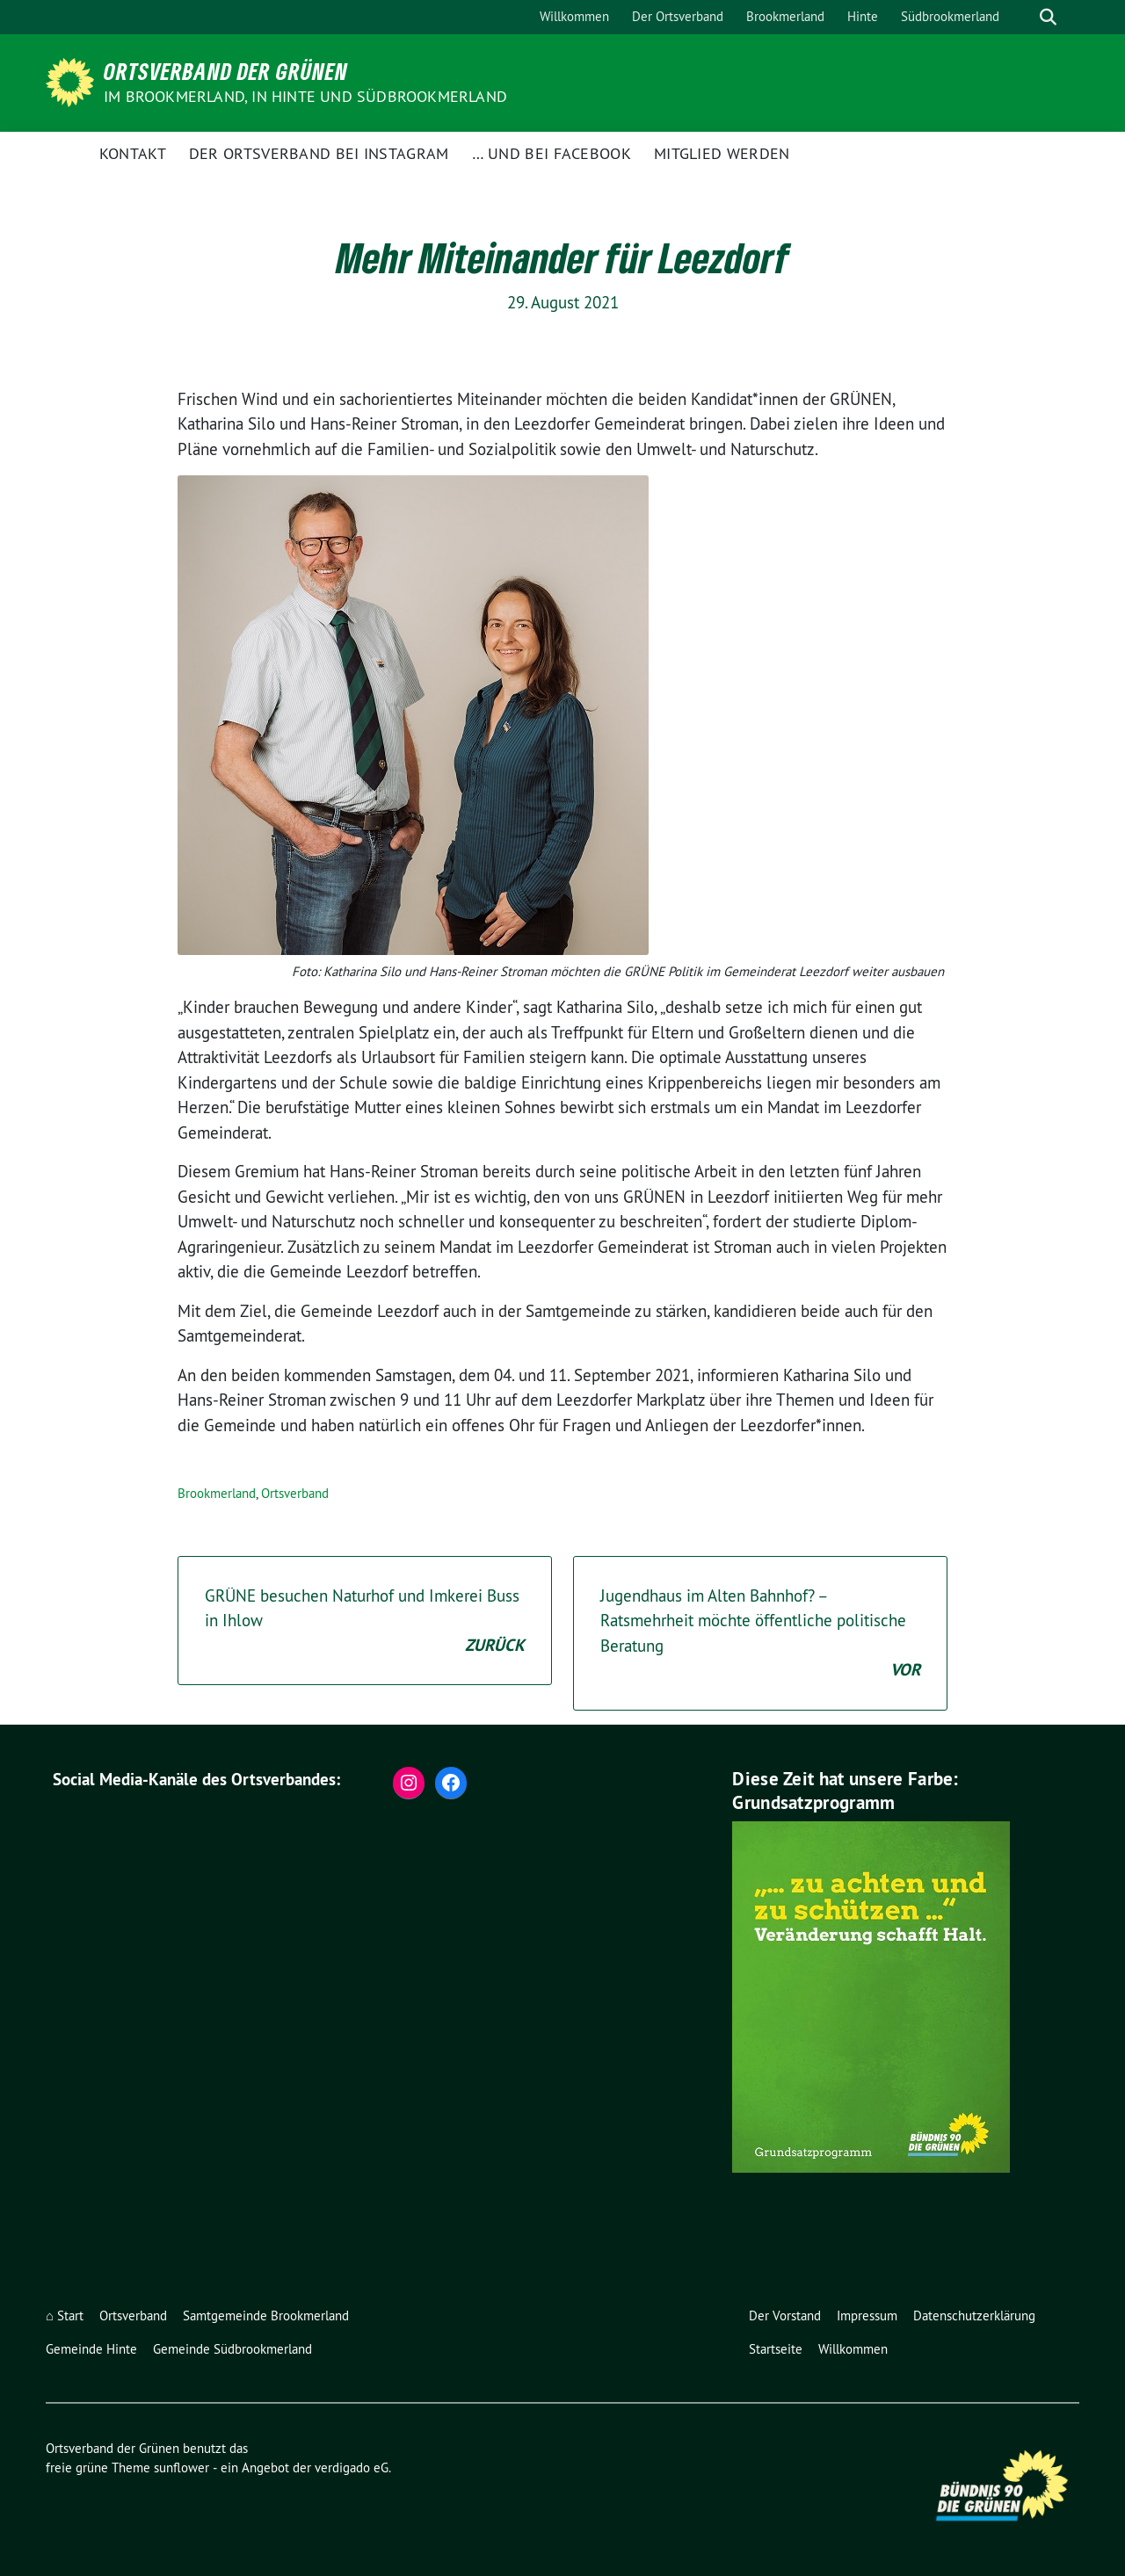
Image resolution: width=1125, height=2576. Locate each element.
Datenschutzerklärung (974, 2315)
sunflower (181, 2467)
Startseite (775, 2349)
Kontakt (132, 153)
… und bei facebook (551, 153)
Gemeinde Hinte (91, 2349)
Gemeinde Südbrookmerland (232, 2349)
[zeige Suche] (1048, 17)
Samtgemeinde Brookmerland (266, 2315)
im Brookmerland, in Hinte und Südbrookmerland (305, 96)
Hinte (862, 16)
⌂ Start (64, 2315)
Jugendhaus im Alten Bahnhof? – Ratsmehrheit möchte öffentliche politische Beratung (760, 1634)
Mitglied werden (722, 153)
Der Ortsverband (677, 16)
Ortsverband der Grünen (226, 71)
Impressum (867, 2315)
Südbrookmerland (950, 16)
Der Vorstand (785, 2315)
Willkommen (574, 16)
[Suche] (1023, 17)
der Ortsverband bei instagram (319, 153)
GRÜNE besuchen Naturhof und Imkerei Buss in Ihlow (365, 1622)
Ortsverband (295, 1493)
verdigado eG (351, 2467)
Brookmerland (785, 16)
